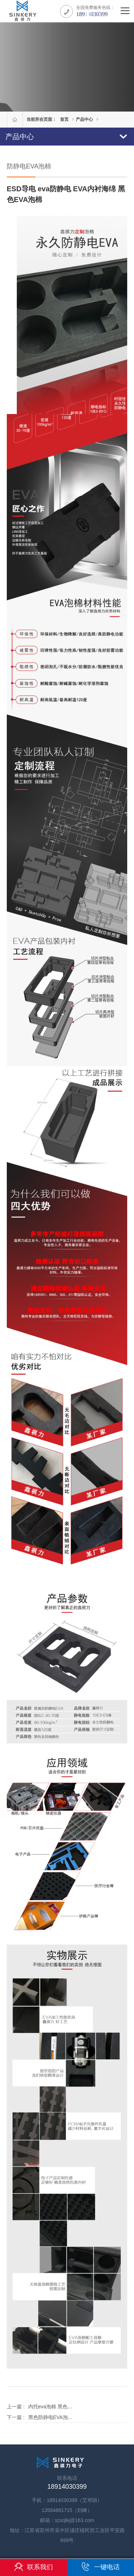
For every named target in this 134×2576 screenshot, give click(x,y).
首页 (64, 119)
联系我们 (33, 2566)
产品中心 (84, 119)
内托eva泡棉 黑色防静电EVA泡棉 (65, 2406)
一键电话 (100, 2566)
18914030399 (92, 14)
